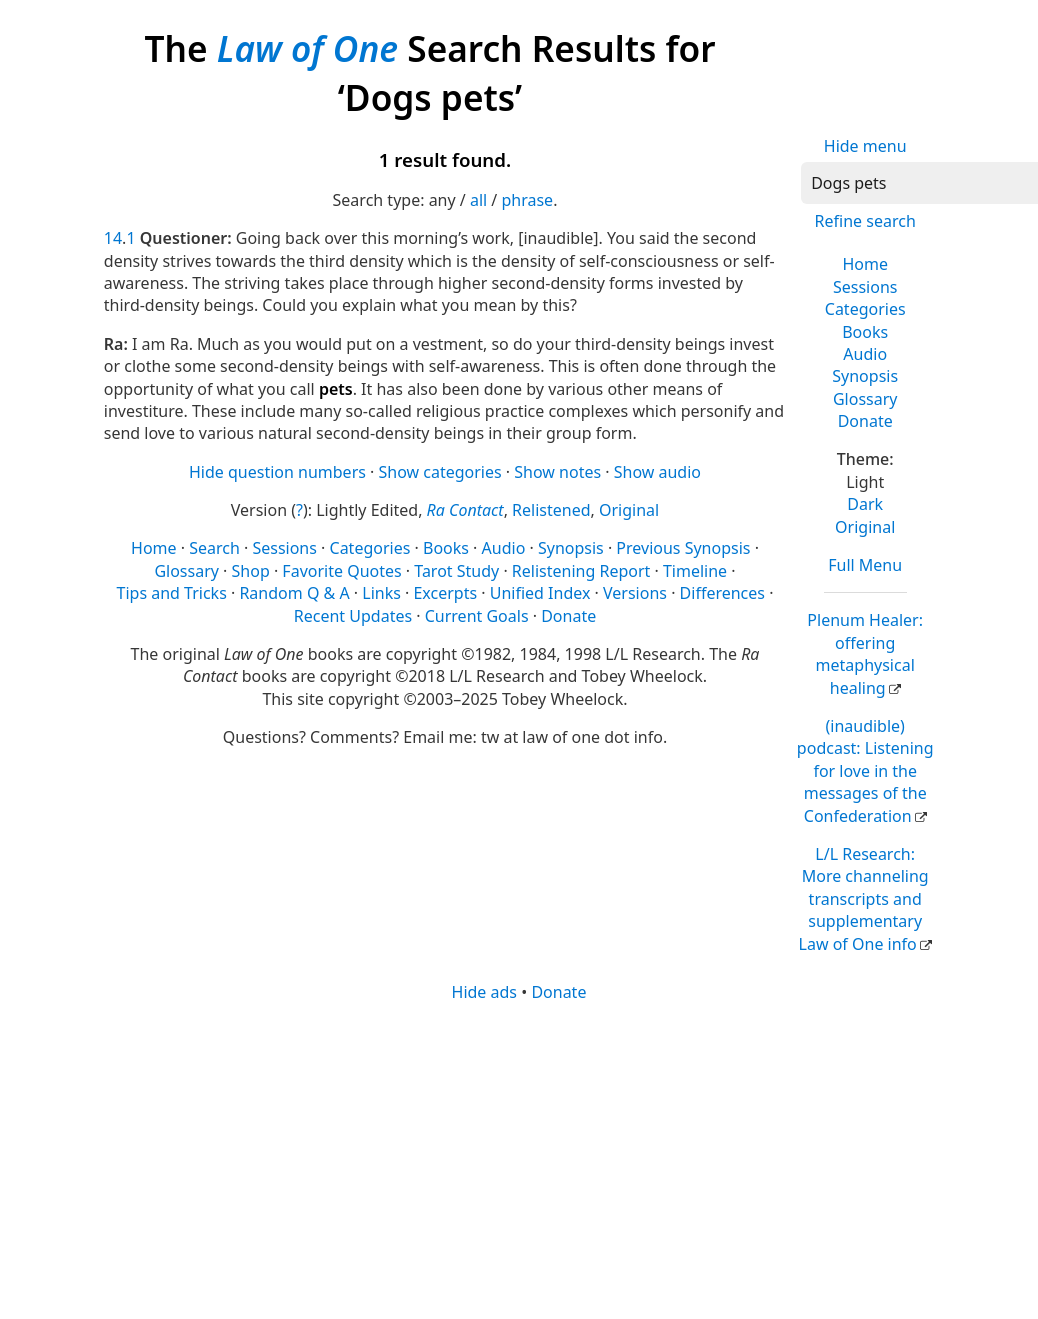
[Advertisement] (513, 1159)
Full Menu (865, 565)
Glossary (865, 399)
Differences (722, 593)
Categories (865, 309)
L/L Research (864, 899)
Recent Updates (353, 616)
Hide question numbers (277, 472)
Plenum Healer (865, 653)
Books (865, 332)
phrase (527, 200)
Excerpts (445, 593)
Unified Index (540, 593)
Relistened (551, 510)
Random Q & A (294, 593)
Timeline (695, 571)
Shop (251, 571)
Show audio (657, 472)
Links (381, 593)
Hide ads (485, 992)
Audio (865, 354)
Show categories (440, 472)
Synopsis (865, 376)
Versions (635, 593)
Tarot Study (456, 571)
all (478, 200)
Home (865, 264)
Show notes (557, 472)
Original (865, 527)
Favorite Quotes (341, 571)
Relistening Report (581, 571)
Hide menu (865, 146)
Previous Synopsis (683, 548)
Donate (865, 421)
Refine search (865, 221)
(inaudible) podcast (865, 771)
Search (214, 548)
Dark (865, 504)
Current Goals (477, 616)
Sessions (865, 287)
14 (113, 238)
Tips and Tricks (172, 593)
